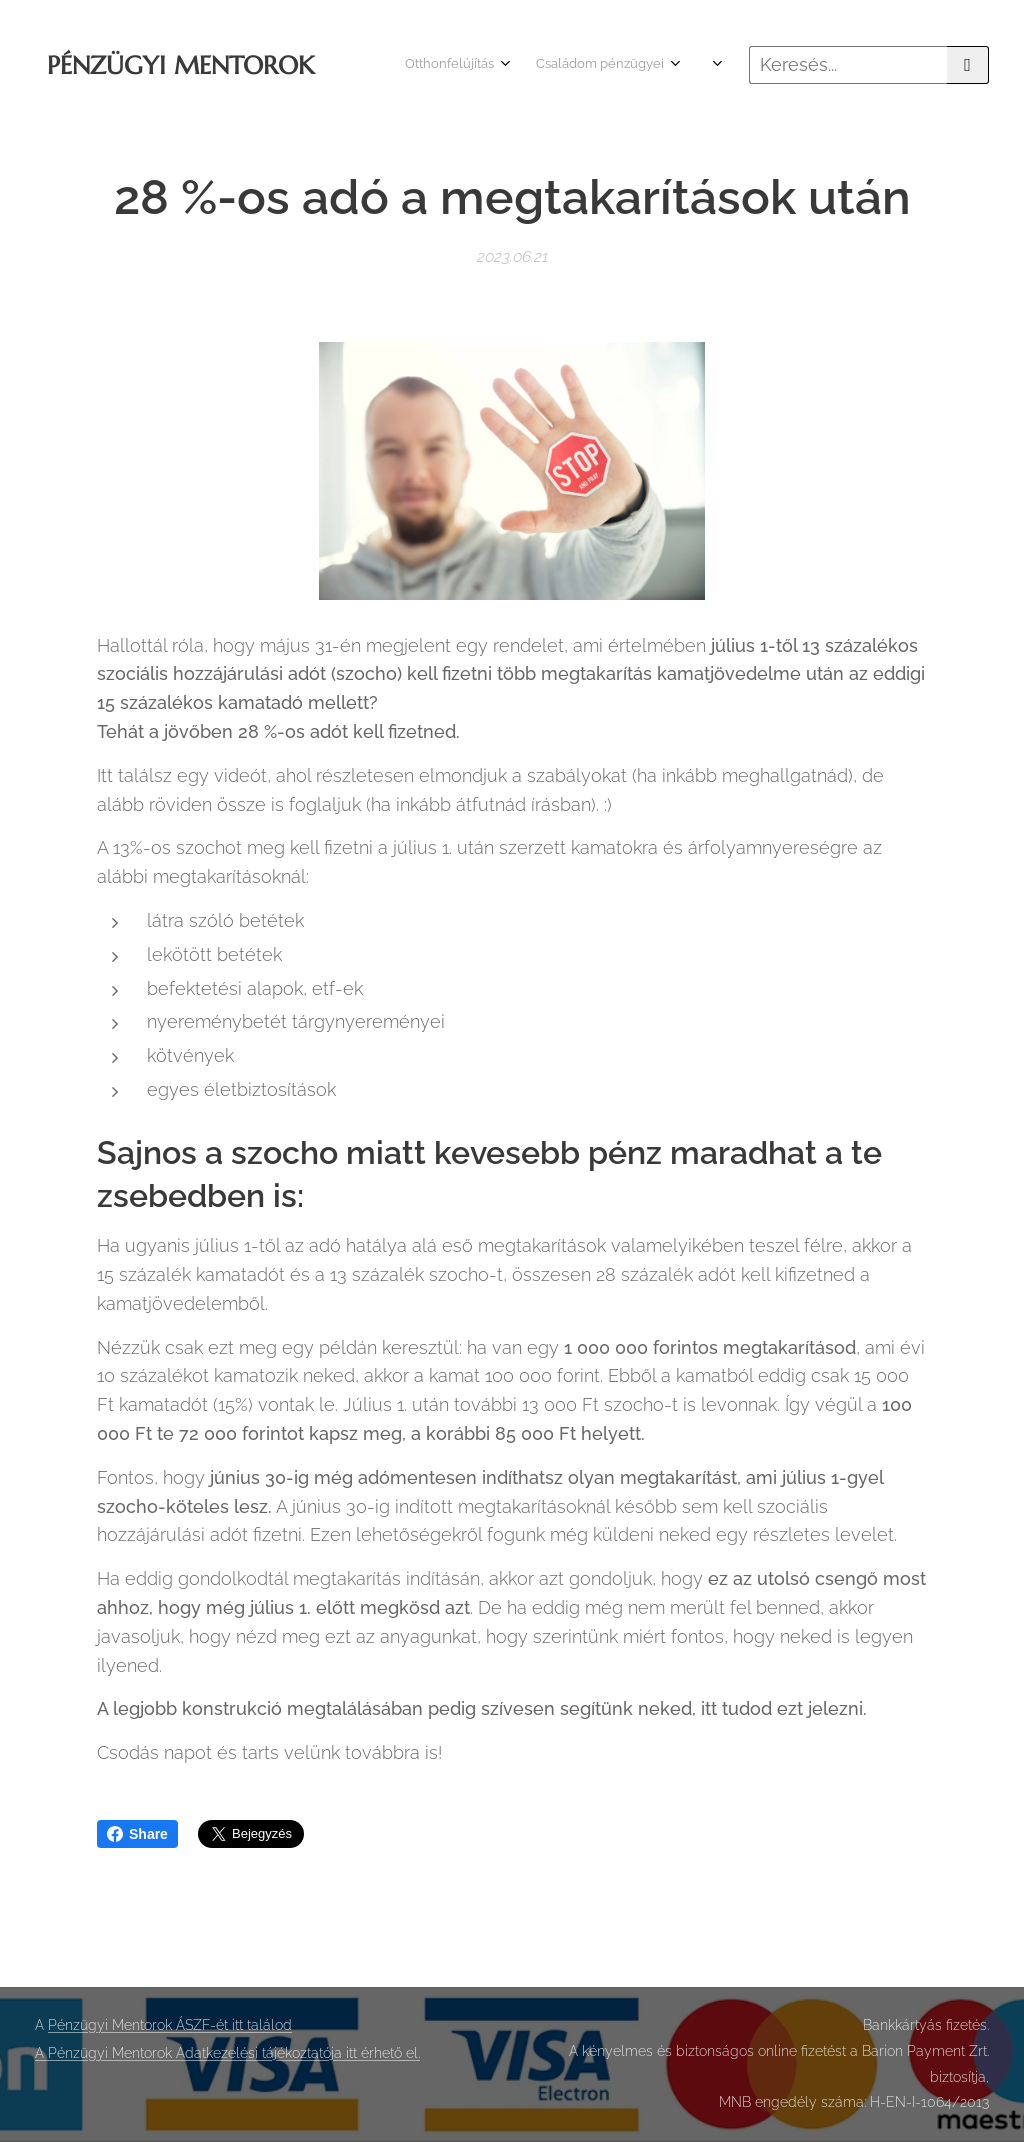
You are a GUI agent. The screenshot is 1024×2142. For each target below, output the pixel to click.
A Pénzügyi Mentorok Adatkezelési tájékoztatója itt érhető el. (227, 2053)
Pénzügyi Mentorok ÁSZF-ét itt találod (170, 2025)
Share (137, 1834)
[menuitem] (591, 65)
